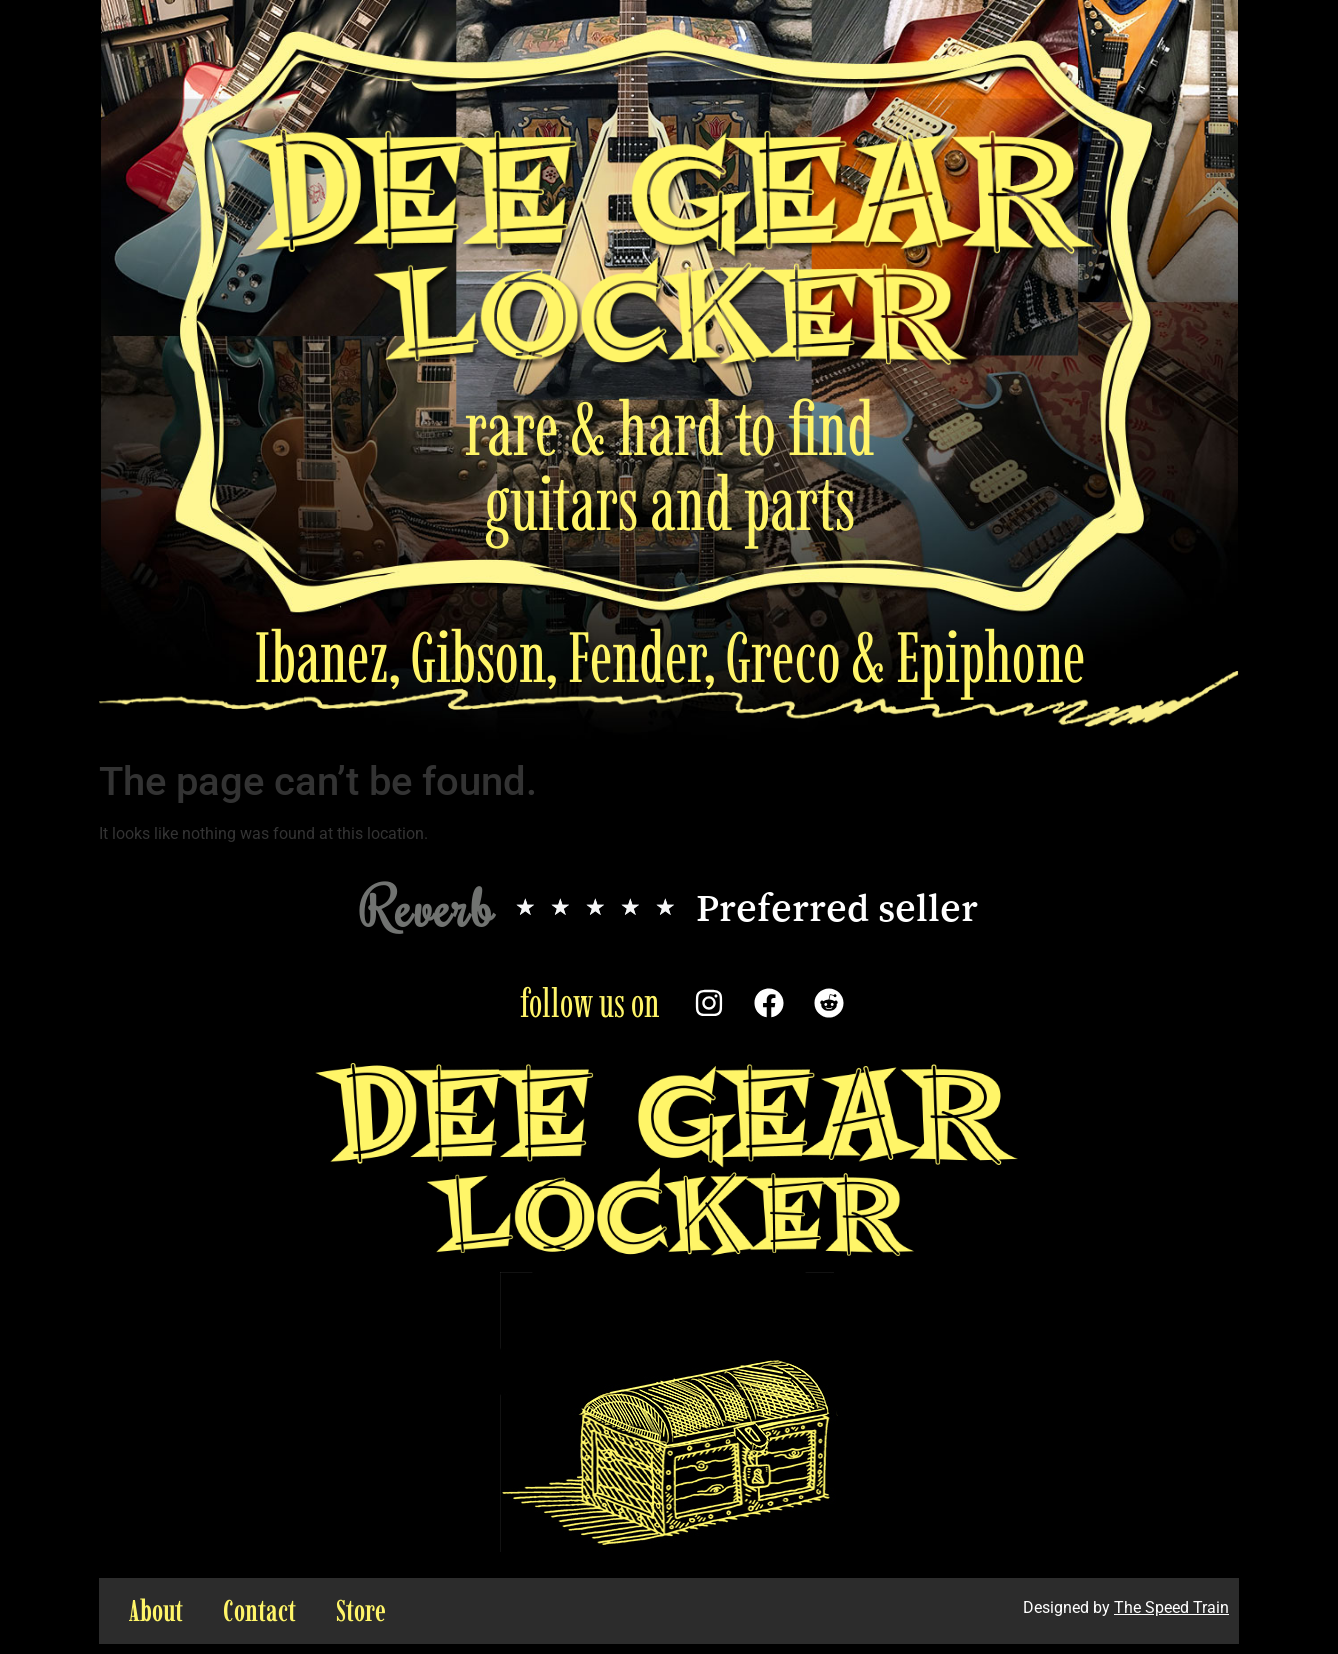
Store (361, 1610)
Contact (259, 1610)
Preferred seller (837, 907)
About (156, 1610)
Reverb (427, 906)
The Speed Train (1171, 1607)
